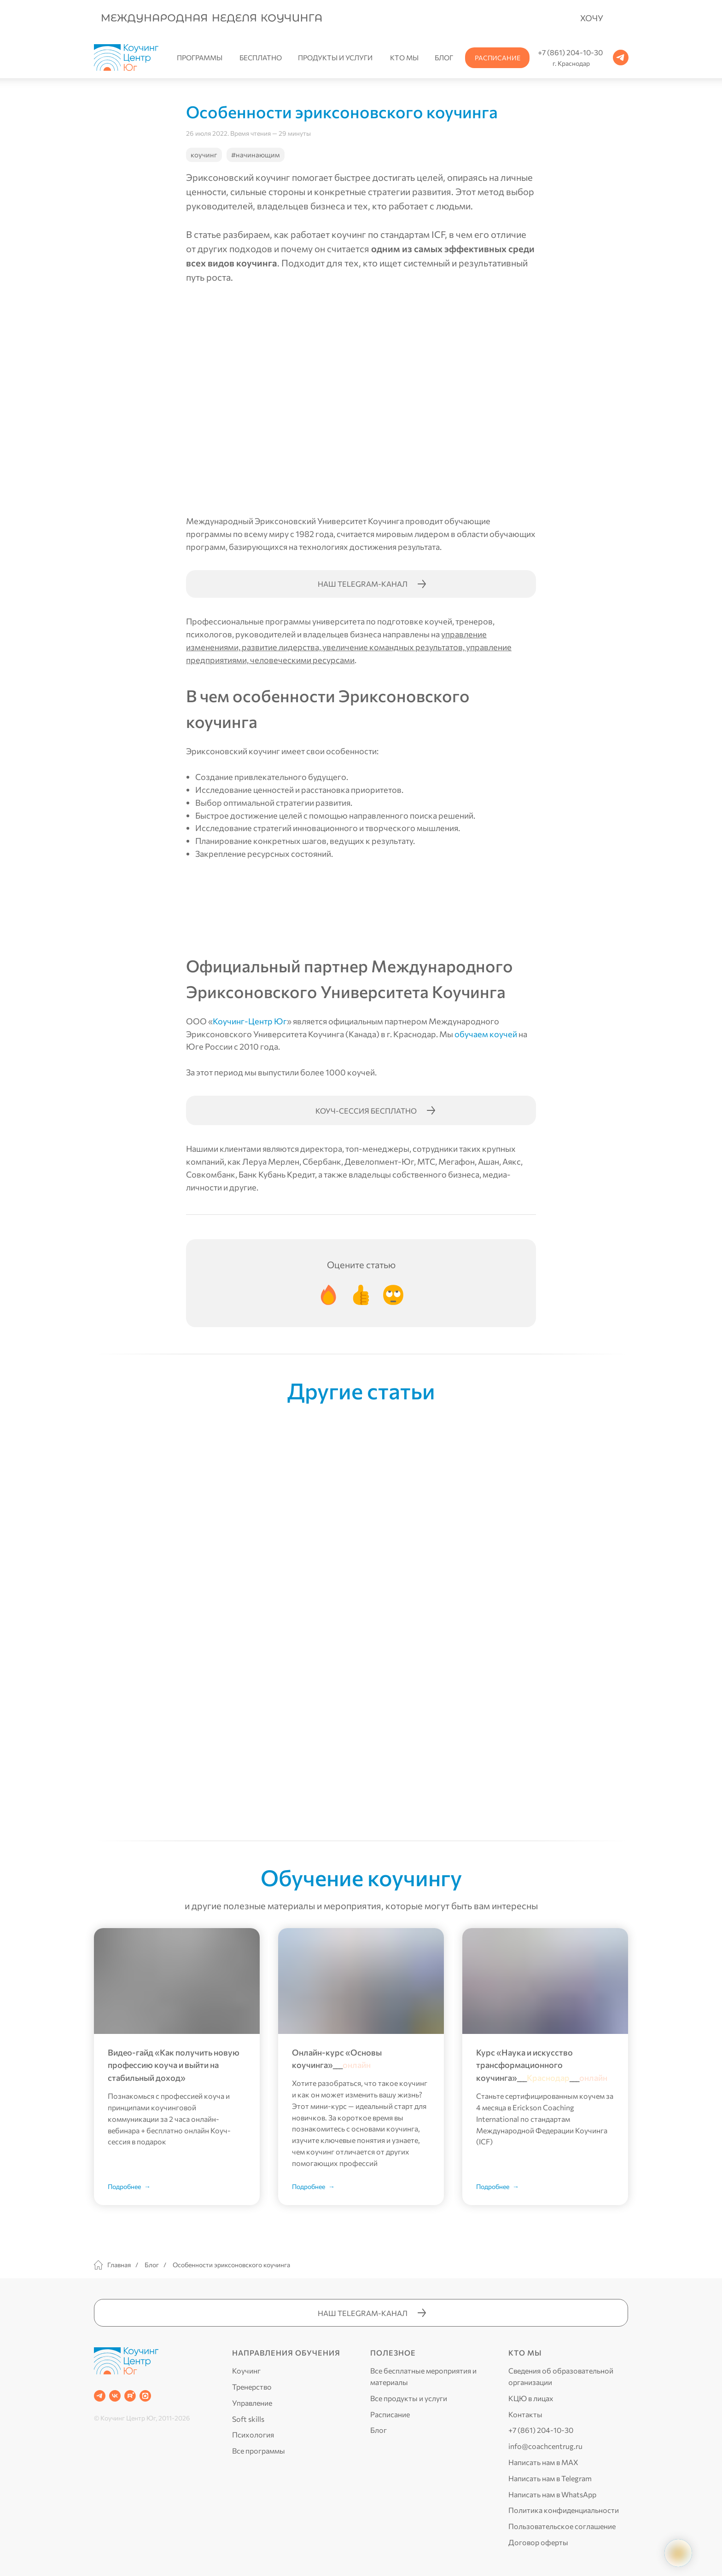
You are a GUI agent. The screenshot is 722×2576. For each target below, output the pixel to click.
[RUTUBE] (130, 2396)
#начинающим (255, 154)
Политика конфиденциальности (563, 2510)
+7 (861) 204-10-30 (540, 2430)
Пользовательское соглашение (562, 2526)
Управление (252, 2402)
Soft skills (248, 2418)
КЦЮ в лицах (530, 2398)
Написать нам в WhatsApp (552, 2494)
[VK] (115, 2396)
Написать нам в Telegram (550, 2478)
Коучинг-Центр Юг (250, 1021)
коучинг (204, 154)
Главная (112, 2265)
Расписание (390, 2414)
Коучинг (246, 2370)
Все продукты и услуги (408, 2398)
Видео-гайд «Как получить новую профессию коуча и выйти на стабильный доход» (173, 2065)
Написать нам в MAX (543, 2462)
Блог (152, 2265)
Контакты (525, 2414)
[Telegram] (99, 2396)
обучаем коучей (485, 1034)
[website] (145, 2396)
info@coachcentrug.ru (545, 2446)
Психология (253, 2434)
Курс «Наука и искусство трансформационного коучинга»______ (541, 2065)
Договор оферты (538, 2542)
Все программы (258, 2450)
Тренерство (252, 2386)
